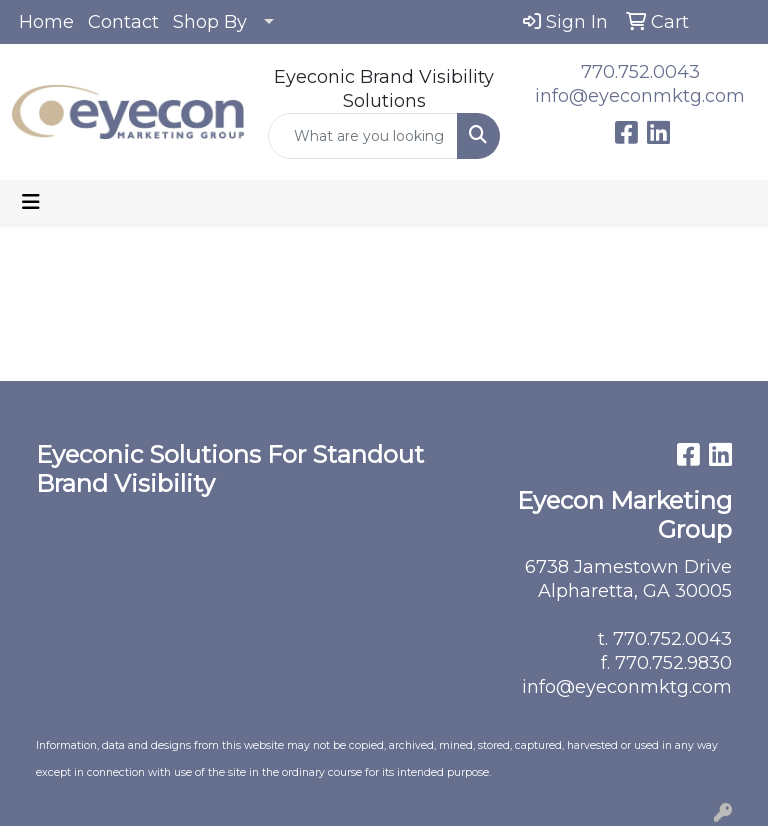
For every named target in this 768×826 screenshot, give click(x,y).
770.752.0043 (640, 72)
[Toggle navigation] (31, 202)
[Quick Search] (363, 136)
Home (46, 22)
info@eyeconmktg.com (640, 96)
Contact (123, 22)
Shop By (210, 22)
